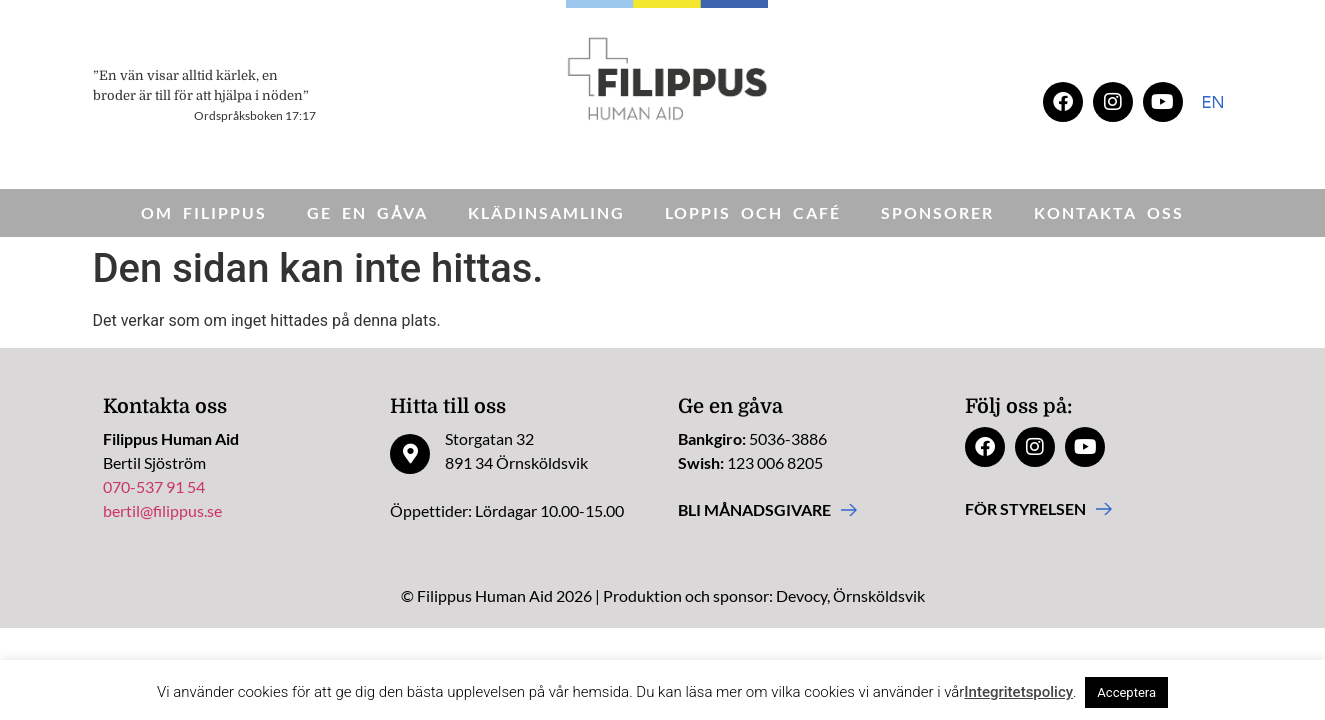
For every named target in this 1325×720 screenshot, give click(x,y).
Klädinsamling (546, 212)
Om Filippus (204, 212)
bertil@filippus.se (162, 510)
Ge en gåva (367, 212)
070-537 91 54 (154, 486)
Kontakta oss (1109, 212)
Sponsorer (937, 212)
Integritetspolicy (1018, 692)
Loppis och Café (753, 212)
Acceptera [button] (1126, 692)
